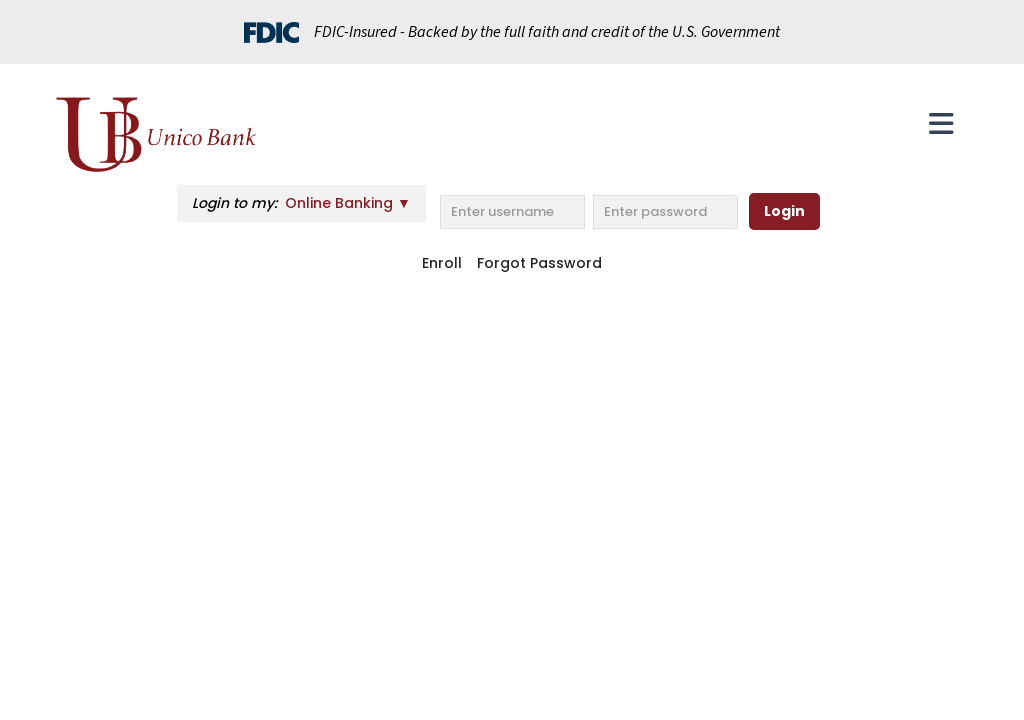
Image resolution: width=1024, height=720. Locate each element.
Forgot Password (539, 263)
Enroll (442, 263)
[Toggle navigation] (941, 125)
